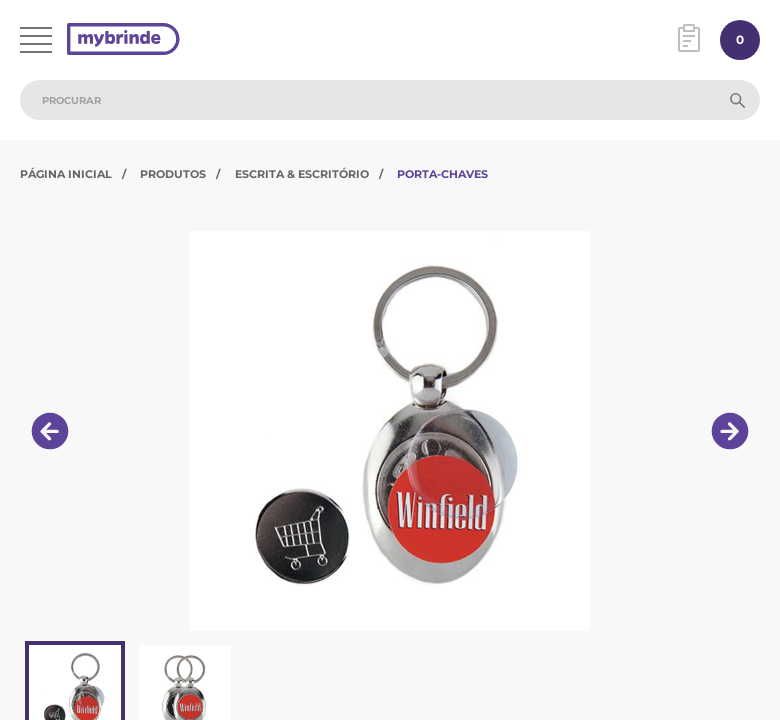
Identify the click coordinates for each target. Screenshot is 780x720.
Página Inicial (66, 174)
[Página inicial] (123, 40)
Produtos (173, 174)
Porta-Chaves (442, 174)
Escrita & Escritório (302, 174)
